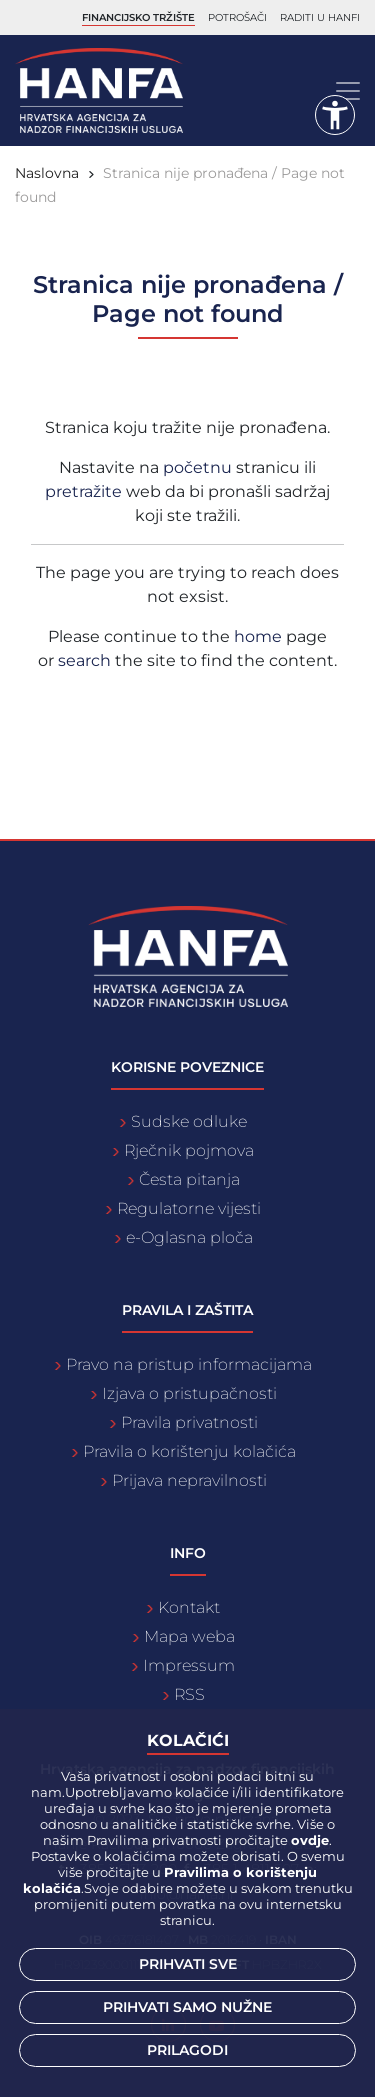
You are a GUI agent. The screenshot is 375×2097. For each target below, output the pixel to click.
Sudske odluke (189, 1121)
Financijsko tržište (138, 17)
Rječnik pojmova (189, 1150)
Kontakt (189, 1607)
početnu (199, 467)
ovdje (310, 1840)
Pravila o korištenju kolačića (189, 1451)
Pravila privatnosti (189, 1422)
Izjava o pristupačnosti (189, 1393)
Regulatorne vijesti (189, 1208)
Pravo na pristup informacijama (189, 1364)
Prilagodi (187, 2050)
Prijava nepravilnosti (189, 1480)
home (258, 636)
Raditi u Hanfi (320, 17)
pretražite (85, 491)
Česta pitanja (189, 1179)
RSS (189, 1694)
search (84, 660)
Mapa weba (189, 1636)
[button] (335, 115)
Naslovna (47, 173)
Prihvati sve (188, 1964)
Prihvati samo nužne (187, 2007)
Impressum (189, 1665)
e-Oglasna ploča (189, 1237)
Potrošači (237, 17)
